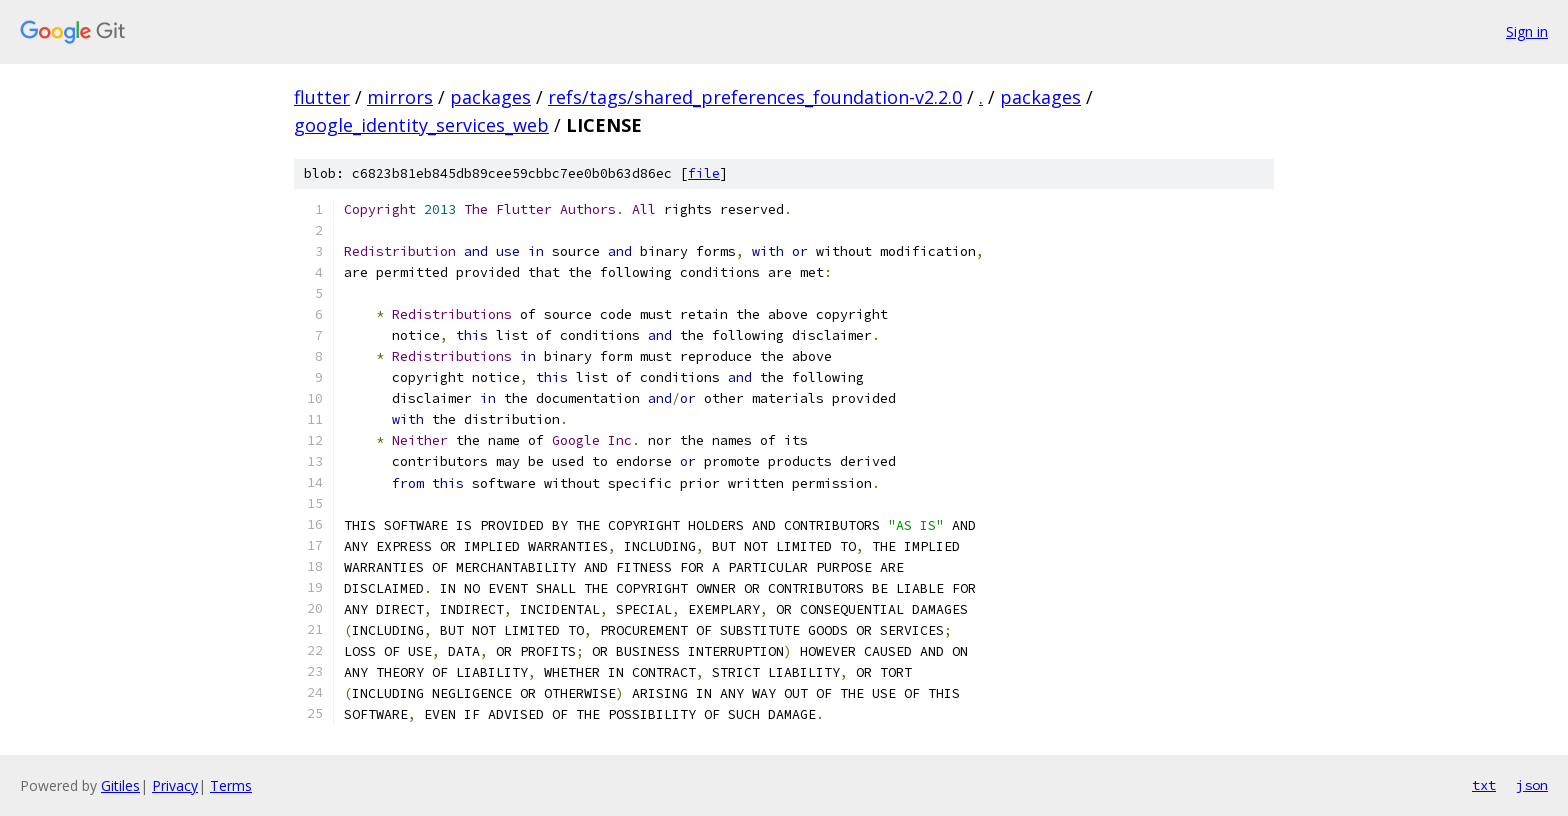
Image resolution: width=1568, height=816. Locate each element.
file (704, 173)
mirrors (400, 97)
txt (1484, 785)
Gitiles (120, 785)
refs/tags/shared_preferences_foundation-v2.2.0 (755, 97)
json (1532, 785)
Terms (231, 785)
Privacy (175, 785)
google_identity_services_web (421, 125)
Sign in (1527, 31)
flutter (322, 97)
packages (490, 97)
